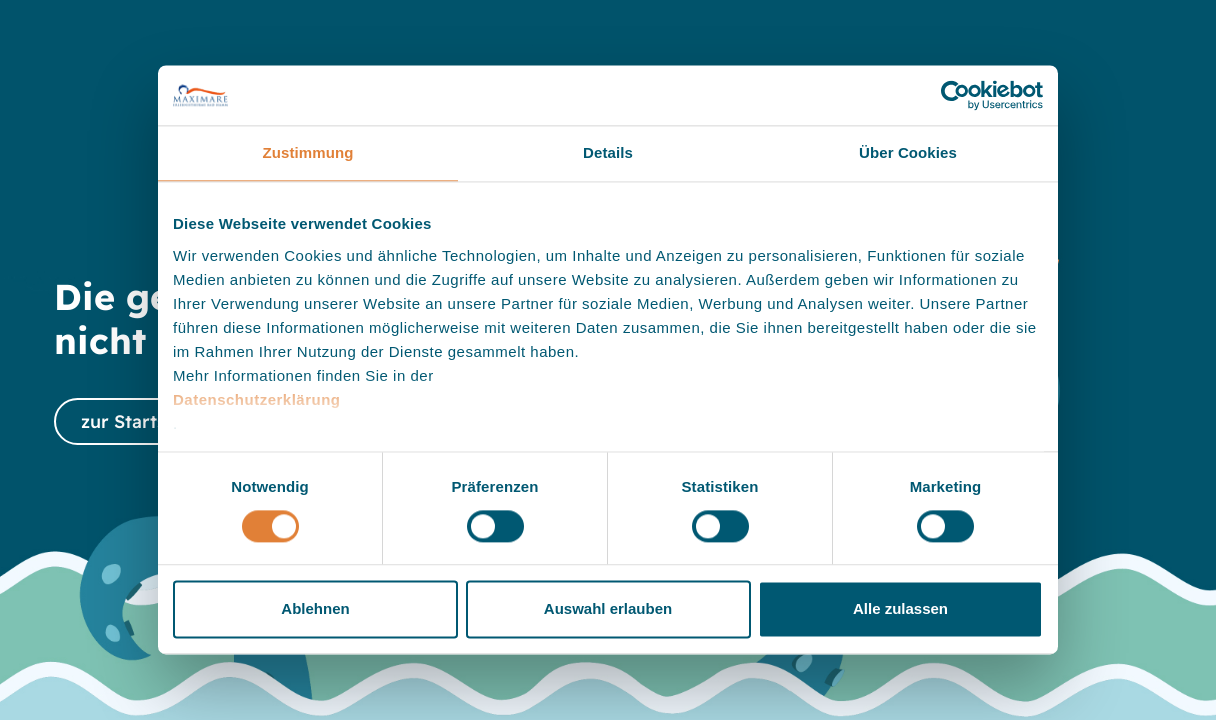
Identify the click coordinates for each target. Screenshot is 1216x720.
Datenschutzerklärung (257, 399)
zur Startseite (140, 421)
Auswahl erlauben (608, 609)
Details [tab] (608, 152)
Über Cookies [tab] (908, 152)
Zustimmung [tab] (308, 152)
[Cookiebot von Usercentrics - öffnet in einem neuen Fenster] (955, 95)
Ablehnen (315, 609)
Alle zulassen (900, 609)
